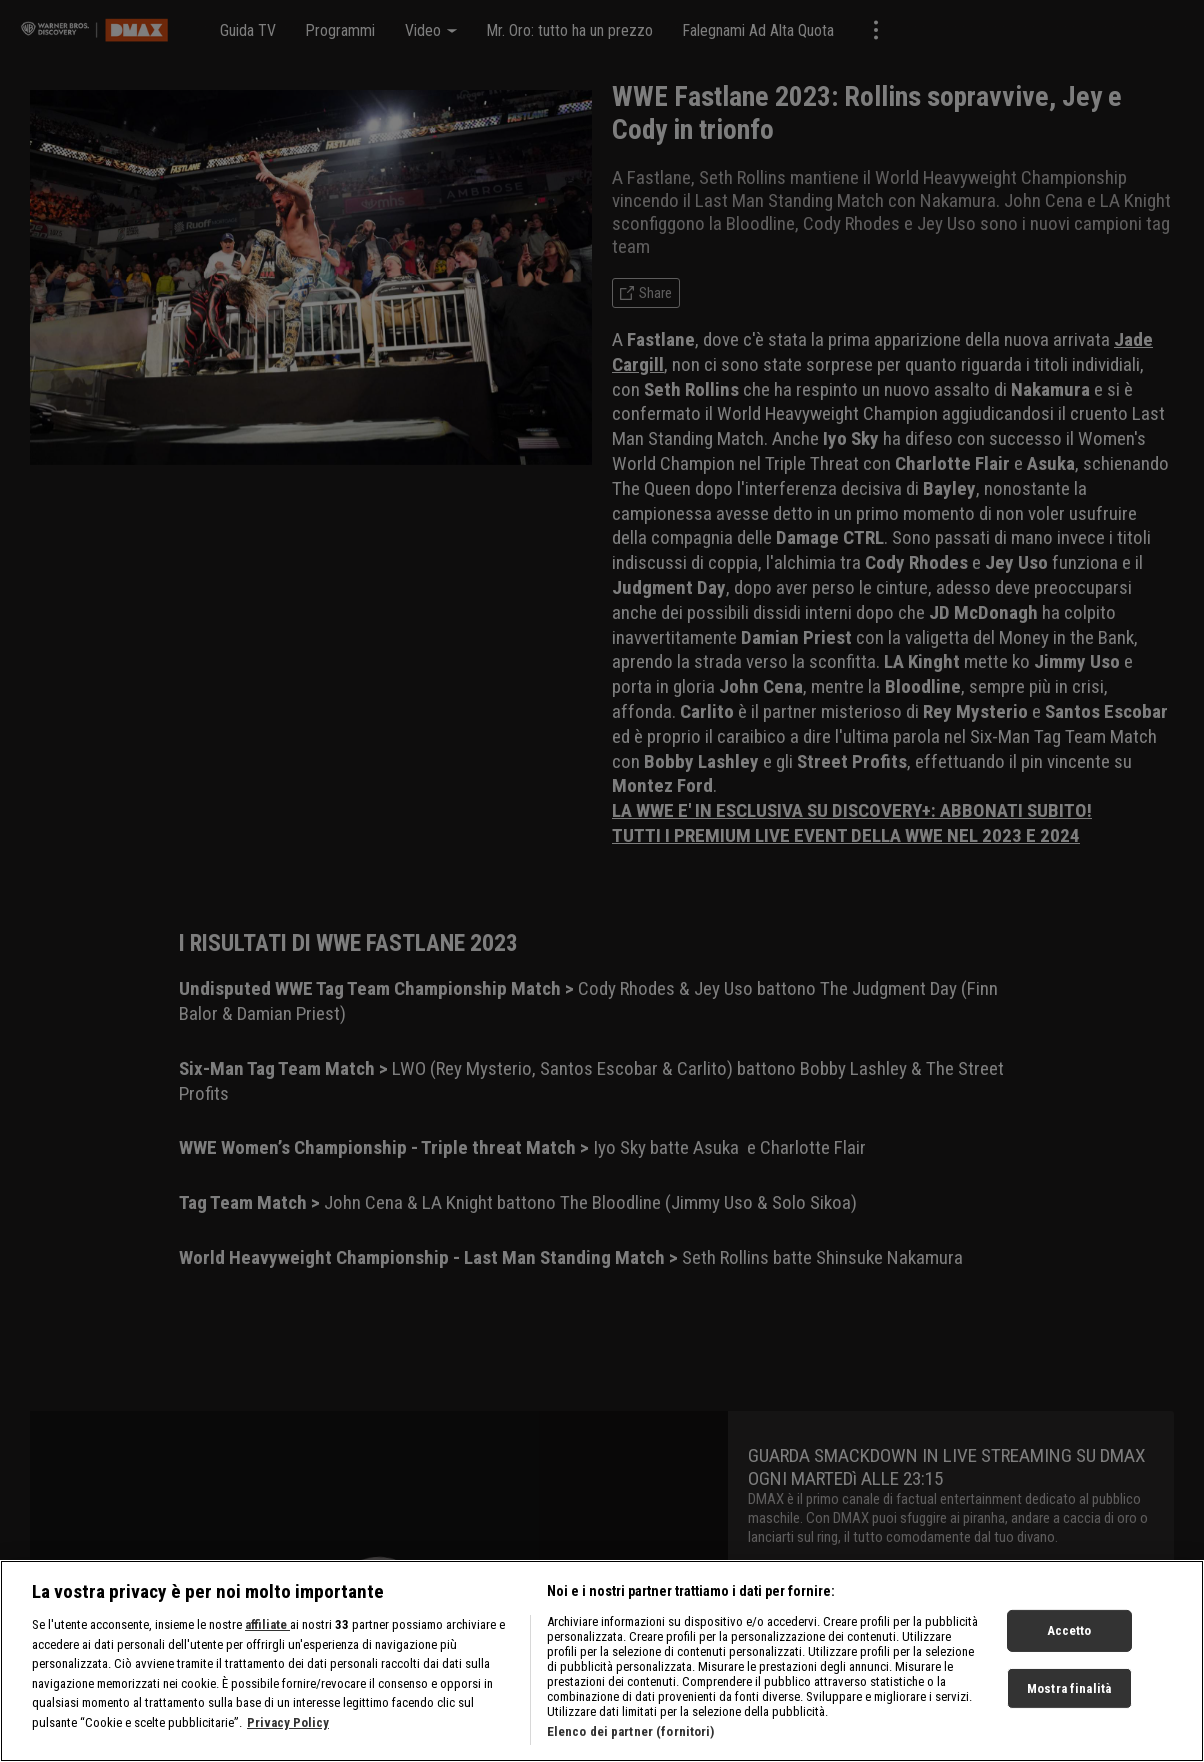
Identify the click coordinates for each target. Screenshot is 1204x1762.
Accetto (1069, 1643)
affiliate (267, 1637)
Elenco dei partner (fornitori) (631, 1744)
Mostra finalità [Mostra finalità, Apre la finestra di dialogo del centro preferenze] (1069, 1700)
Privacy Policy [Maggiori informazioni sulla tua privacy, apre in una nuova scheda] (288, 1734)
